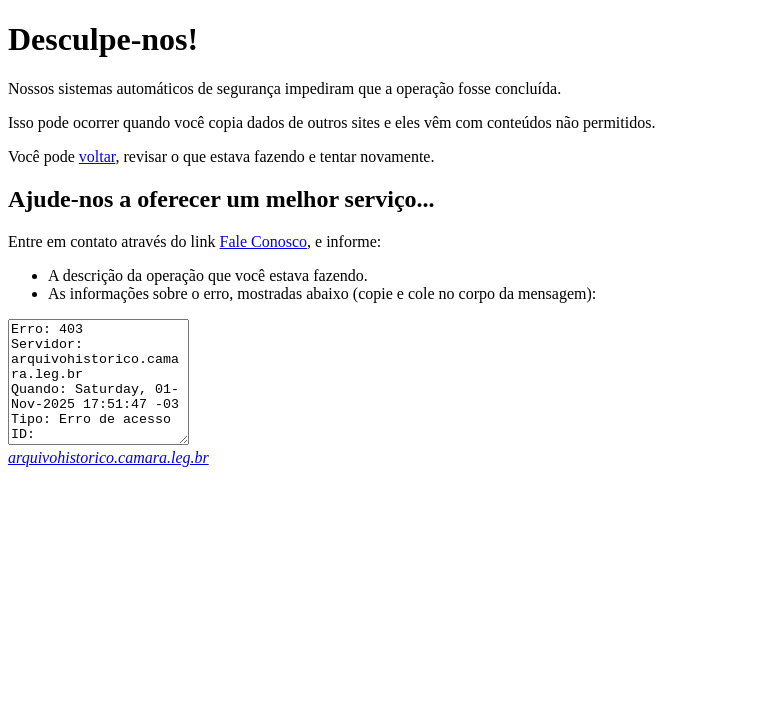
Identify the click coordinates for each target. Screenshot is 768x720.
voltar (97, 156)
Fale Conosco (263, 241)
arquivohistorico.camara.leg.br (108, 481)
